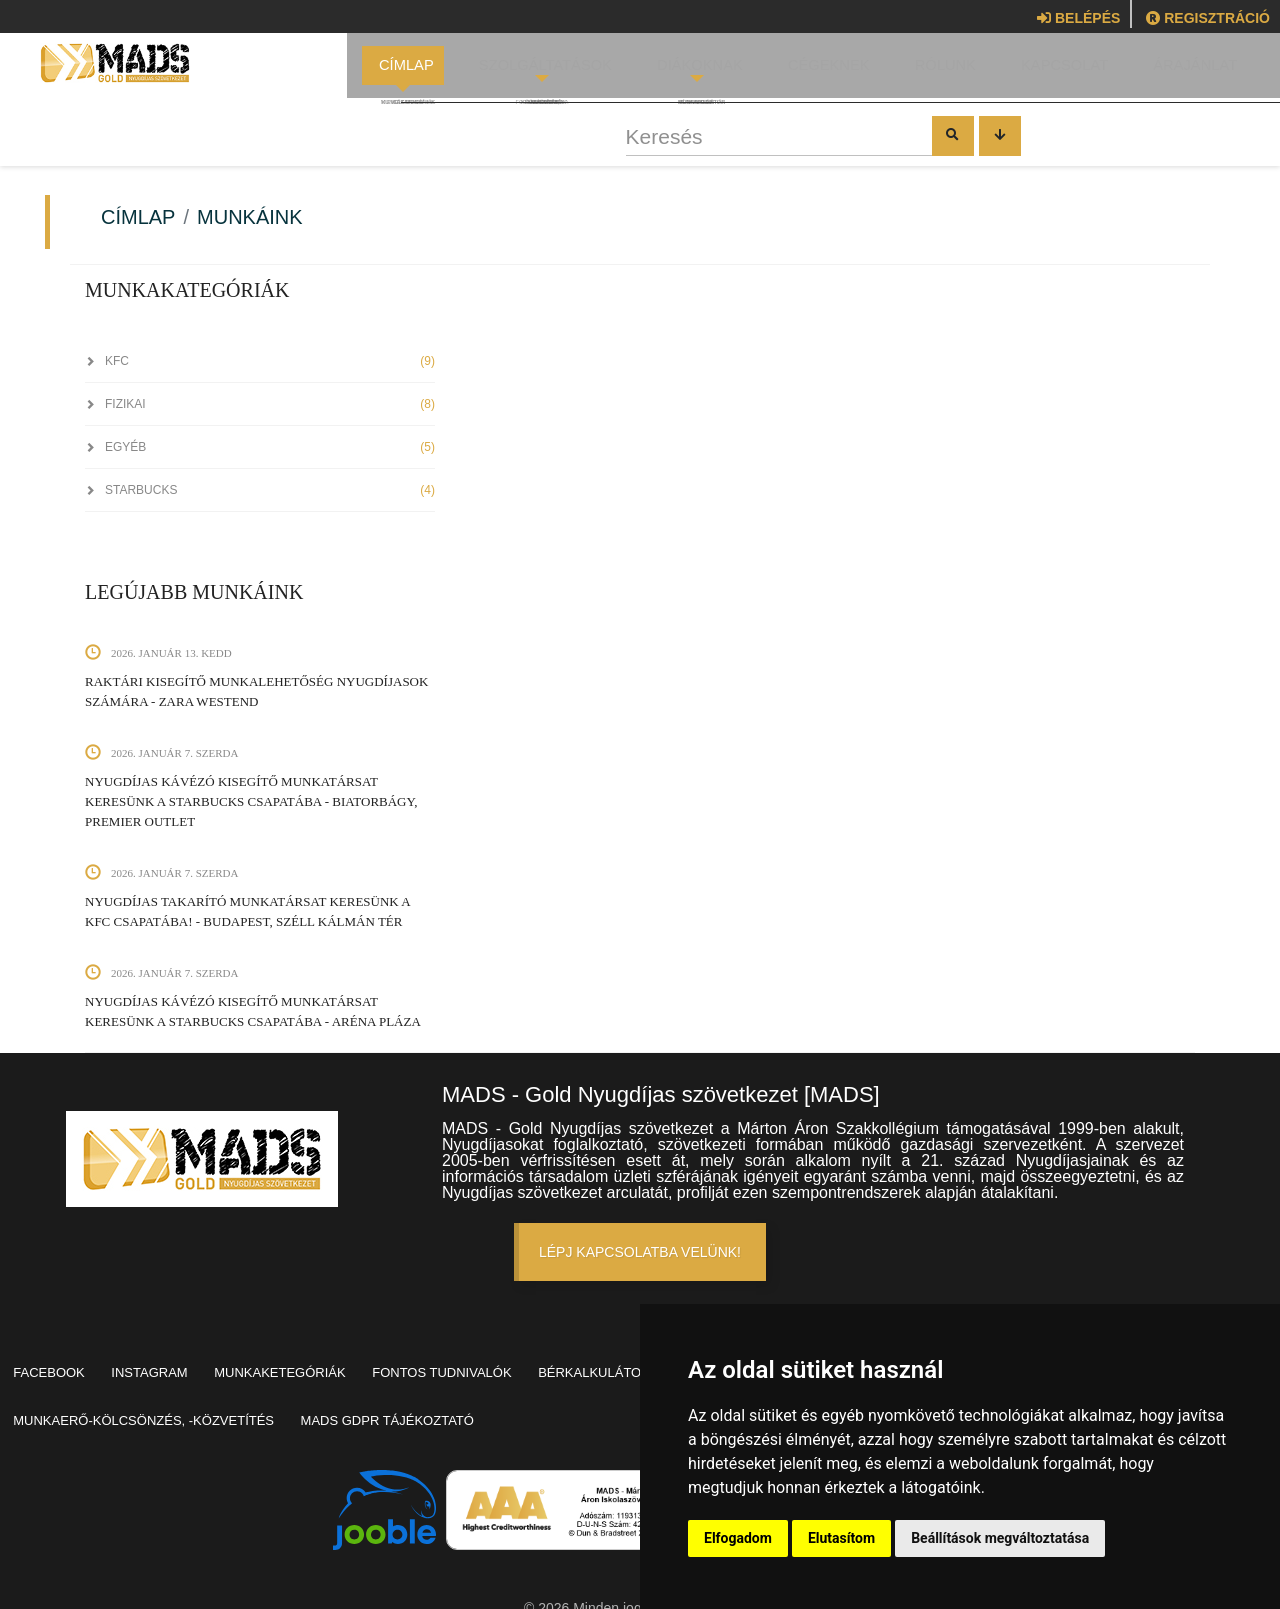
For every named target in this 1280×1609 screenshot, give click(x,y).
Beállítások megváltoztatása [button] (1000, 1538)
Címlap (407, 70)
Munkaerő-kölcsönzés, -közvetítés (392, 1392)
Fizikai (260, 404)
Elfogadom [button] (738, 1538)
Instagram (176, 1363)
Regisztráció (1208, 18)
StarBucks (260, 490)
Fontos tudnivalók (502, 1363)
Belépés (1078, 18)
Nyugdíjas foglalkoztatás (120, 1392)
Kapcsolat (1050, 70)
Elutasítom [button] (841, 1538)
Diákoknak (691, 70)
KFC (260, 361)
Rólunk (933, 70)
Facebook (58, 1363)
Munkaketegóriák (323, 1363)
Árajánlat (1178, 70)
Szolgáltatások (543, 70)
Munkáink (250, 217)
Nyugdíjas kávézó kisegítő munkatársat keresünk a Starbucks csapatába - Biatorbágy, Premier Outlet (251, 801)
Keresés (456, 146)
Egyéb (260, 447)
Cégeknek (817, 70)
